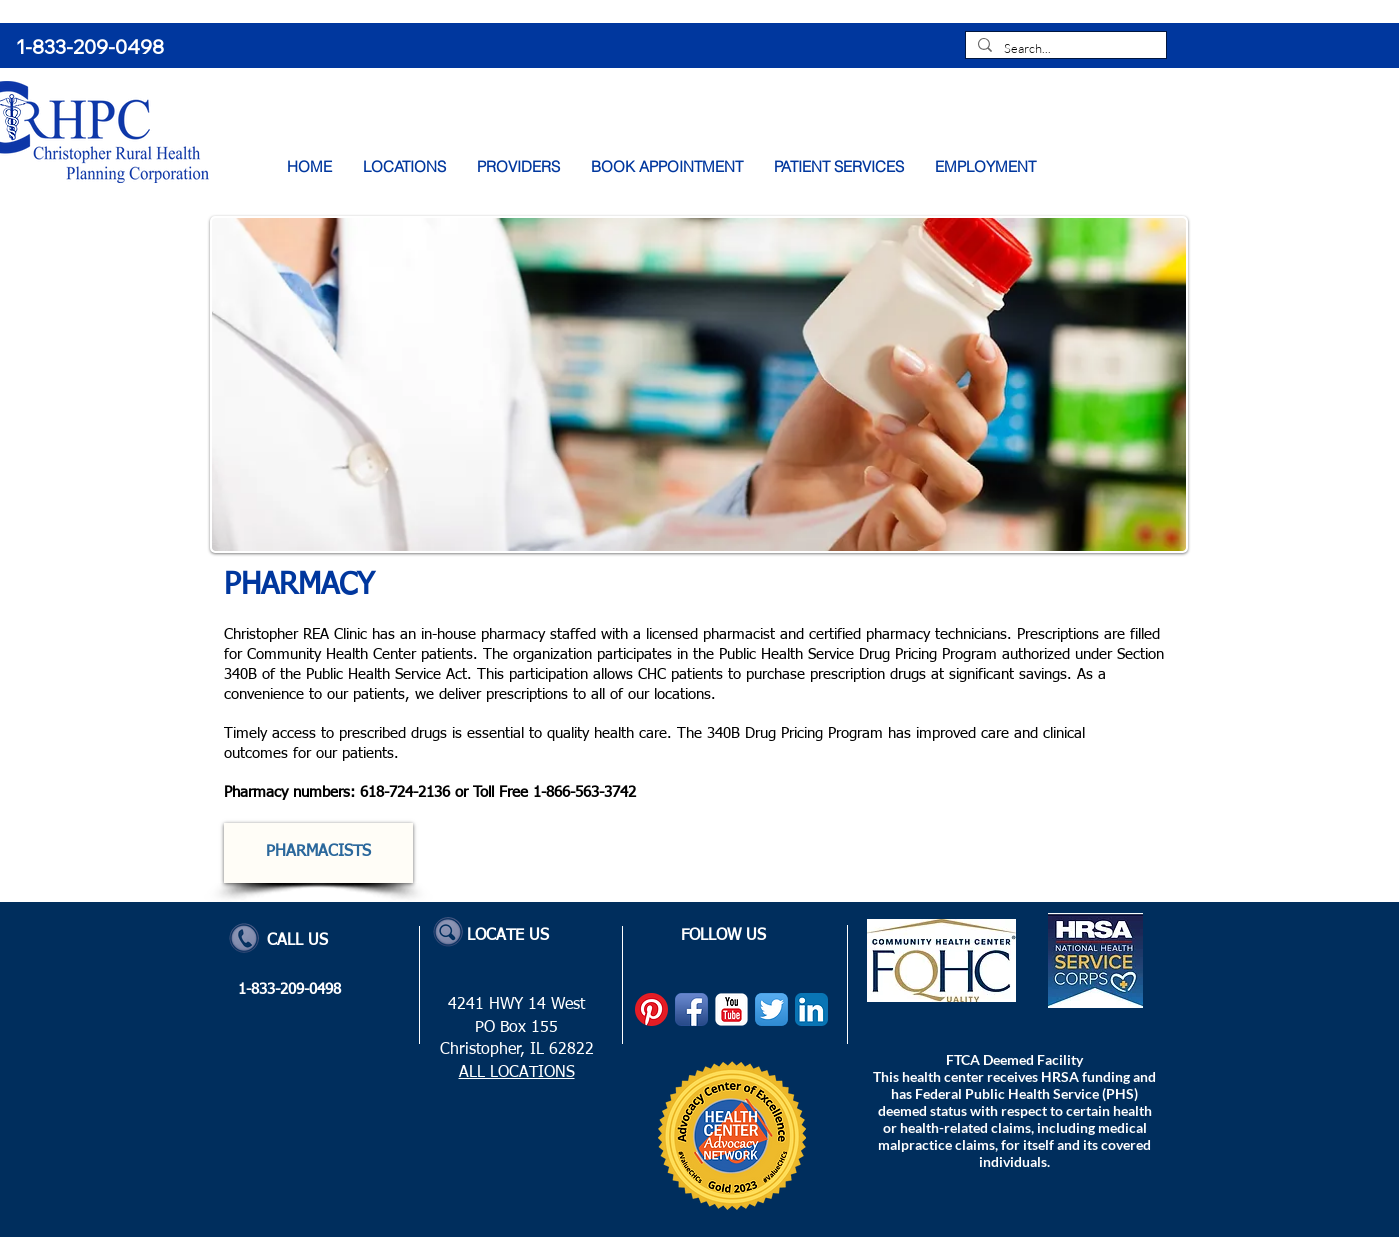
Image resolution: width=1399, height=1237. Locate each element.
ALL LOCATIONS (517, 1073)
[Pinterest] (651, 1009)
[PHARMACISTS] (318, 853)
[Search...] (1064, 48)
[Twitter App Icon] (771, 1009)
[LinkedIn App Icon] (811, 1009)
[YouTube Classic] (731, 1009)
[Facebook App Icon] (691, 1009)
